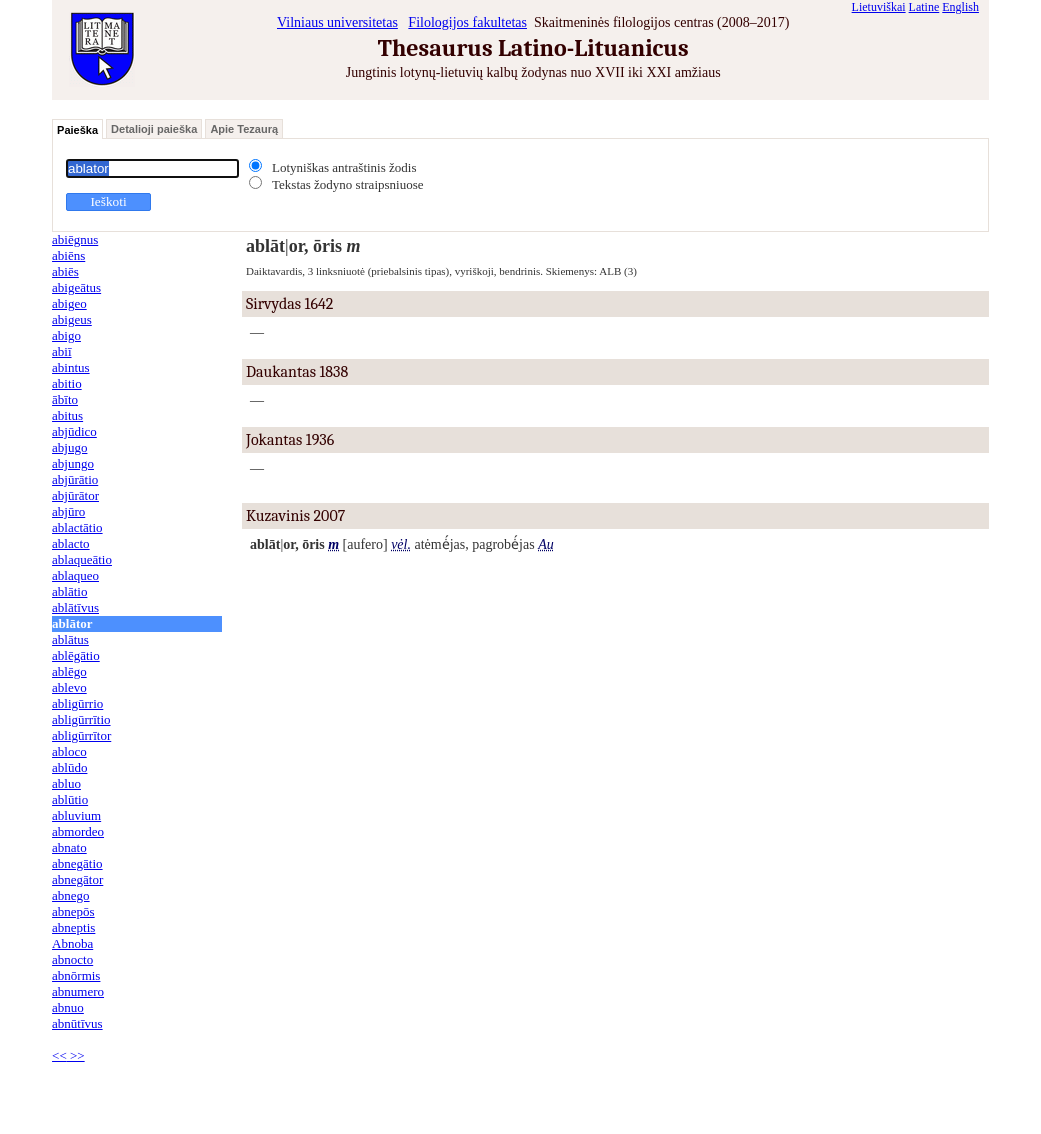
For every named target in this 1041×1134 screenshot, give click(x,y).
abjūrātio (75, 479)
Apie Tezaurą (244, 129)
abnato (69, 847)
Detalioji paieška (154, 129)
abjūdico (74, 431)
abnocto (72, 959)
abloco (69, 751)
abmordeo (78, 831)
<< (59, 1055)
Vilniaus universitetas (337, 22)
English (960, 7)
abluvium (76, 815)
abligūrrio (77, 703)
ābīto (65, 399)
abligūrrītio (81, 719)
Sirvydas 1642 (289, 304)
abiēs (65, 271)
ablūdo (69, 767)
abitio (67, 383)
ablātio (69, 591)
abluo (66, 783)
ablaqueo (75, 575)
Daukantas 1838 (297, 372)
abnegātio (77, 863)
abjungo (73, 463)
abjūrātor (75, 495)
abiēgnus (75, 239)
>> (76, 1055)
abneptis (73, 927)
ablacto (71, 543)
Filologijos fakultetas (467, 22)
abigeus (72, 319)
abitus (67, 415)
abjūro (68, 511)
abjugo (69, 447)
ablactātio (77, 527)
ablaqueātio (82, 559)
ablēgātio (76, 655)
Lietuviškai (879, 7)
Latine (924, 7)
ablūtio (70, 799)
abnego (71, 895)
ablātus (70, 639)
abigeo (69, 303)
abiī (62, 351)
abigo (66, 335)
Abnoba (72, 943)
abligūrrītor (81, 735)
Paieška (77, 130)
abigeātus (76, 287)
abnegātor (77, 879)
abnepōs (73, 911)
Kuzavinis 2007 (295, 516)
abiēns (68, 255)
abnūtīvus (77, 1023)
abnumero (78, 991)
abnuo (68, 1007)
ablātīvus (75, 607)
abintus (71, 367)
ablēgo (69, 671)
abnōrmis (76, 975)
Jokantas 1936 (290, 440)
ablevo (69, 687)
